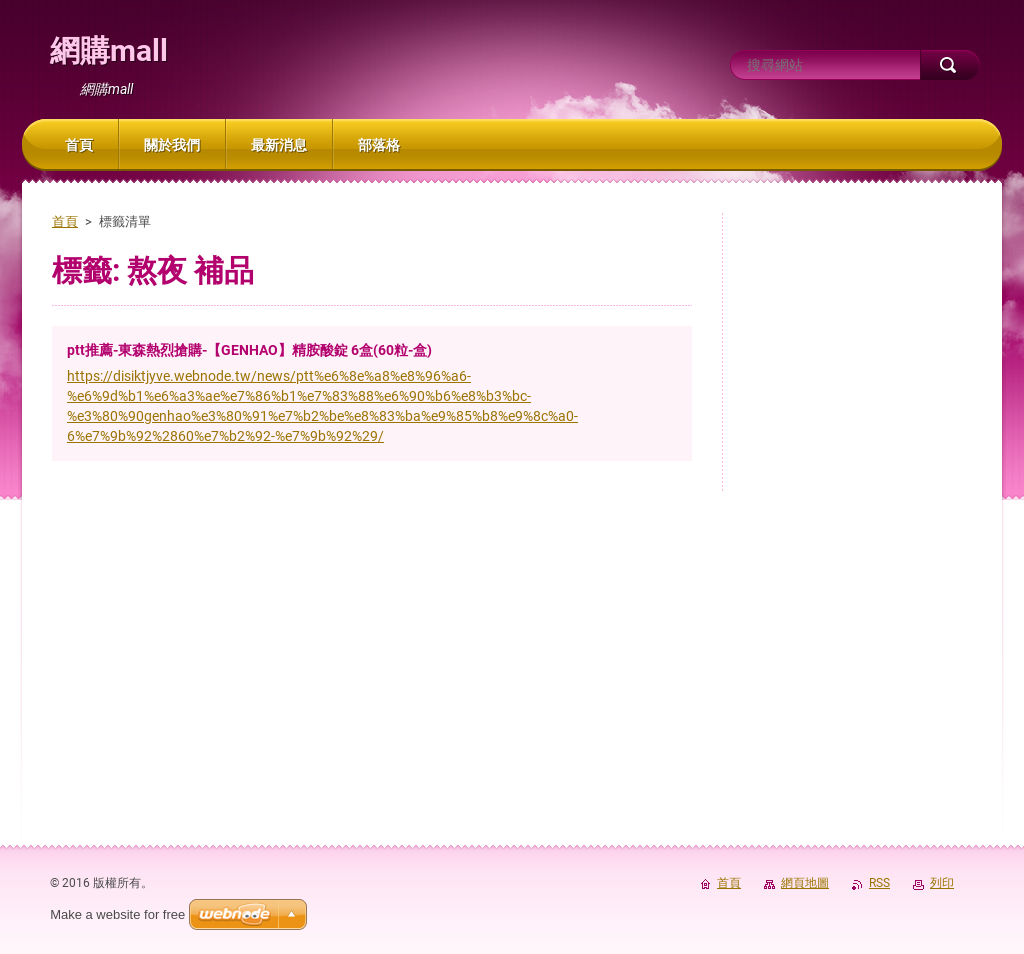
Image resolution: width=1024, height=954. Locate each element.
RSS (879, 883)
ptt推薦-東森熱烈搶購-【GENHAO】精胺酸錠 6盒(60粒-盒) (249, 350)
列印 (942, 883)
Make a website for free (117, 914)
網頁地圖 (805, 883)
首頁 (65, 221)
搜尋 (950, 65)
